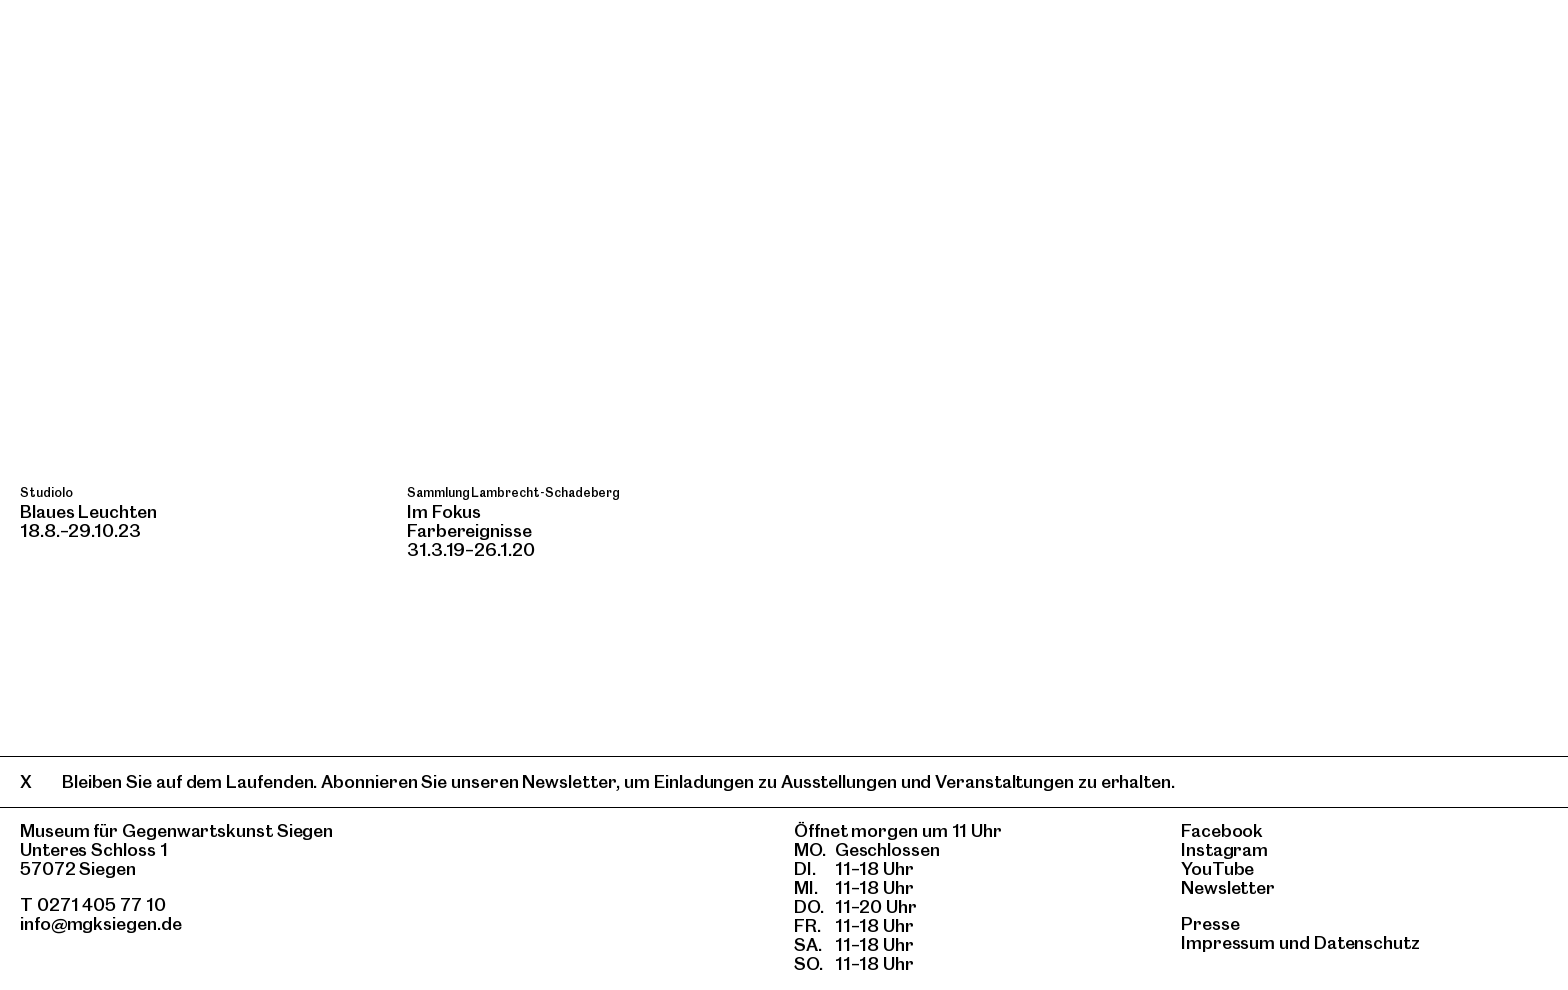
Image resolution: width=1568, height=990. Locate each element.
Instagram (1224, 849)
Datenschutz (1367, 942)
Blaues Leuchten (88, 511)
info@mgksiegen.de (101, 923)
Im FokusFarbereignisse (469, 521)
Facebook (1222, 830)
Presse (1210, 923)
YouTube (1217, 868)
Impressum (1228, 942)
